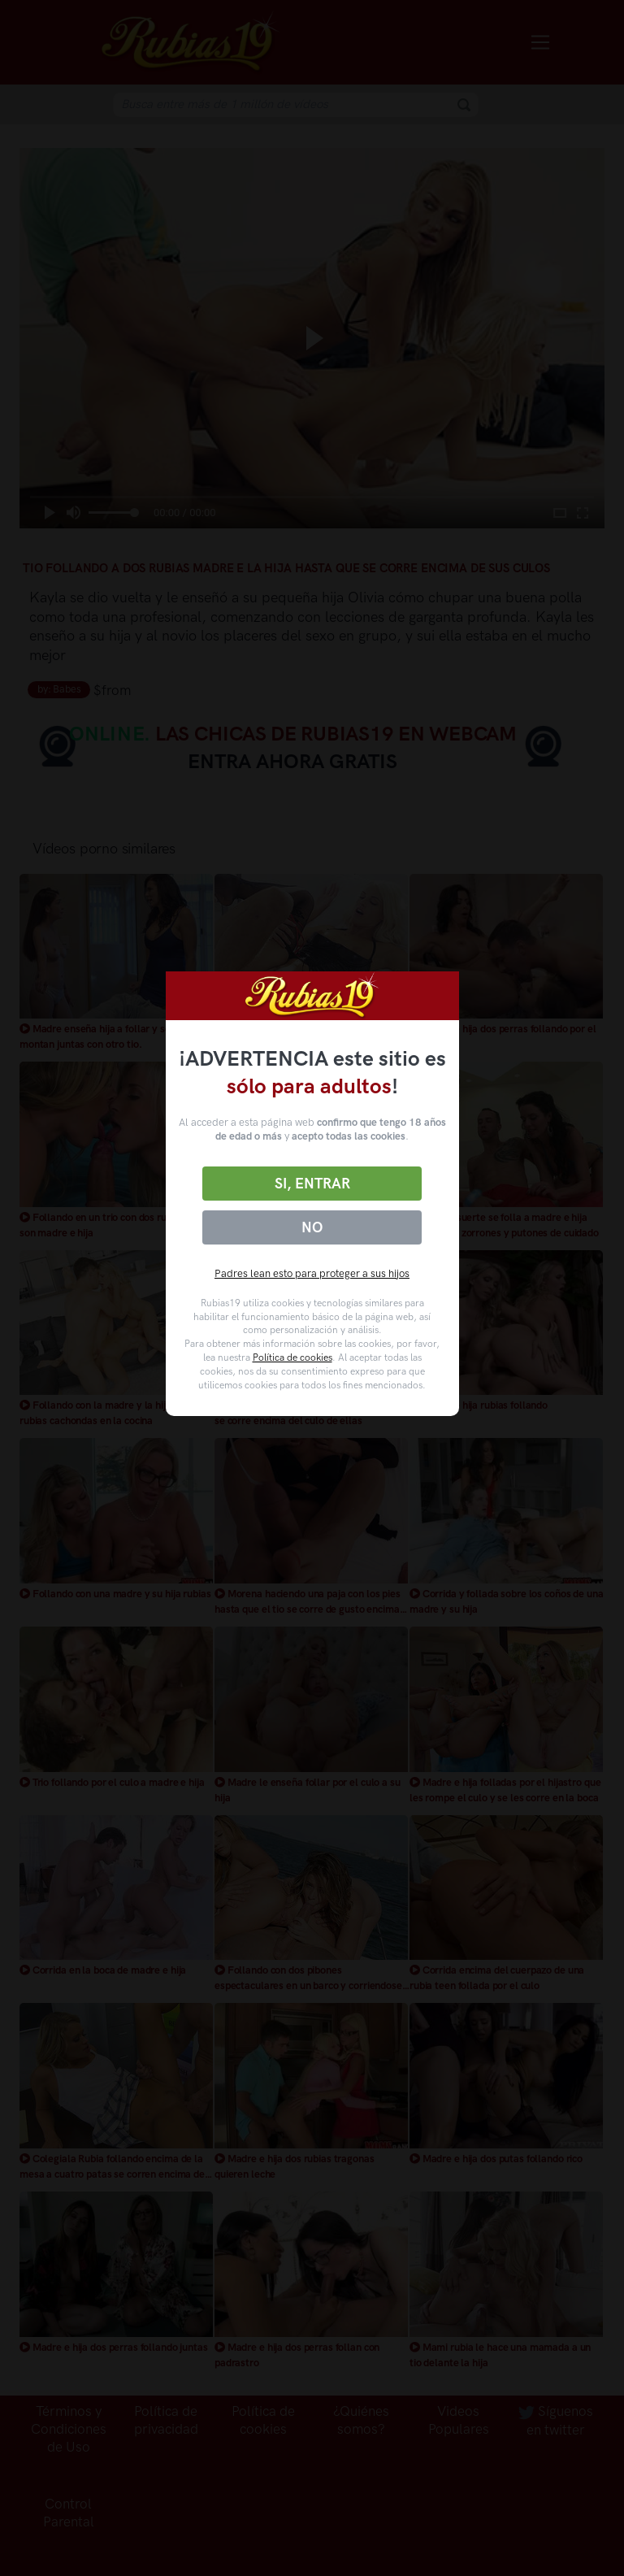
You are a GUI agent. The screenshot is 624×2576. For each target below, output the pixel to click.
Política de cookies (292, 1357)
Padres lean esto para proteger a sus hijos (312, 1273)
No (312, 1227)
